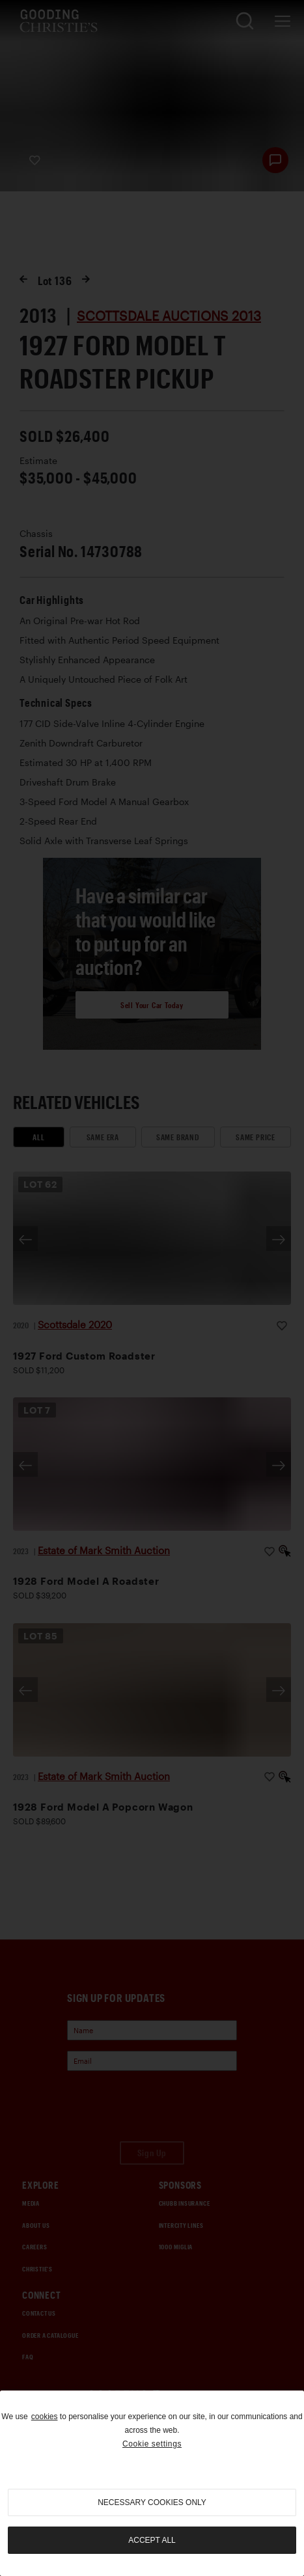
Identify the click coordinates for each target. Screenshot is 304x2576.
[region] (152, 2483)
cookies (44, 2416)
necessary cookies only (152, 2502)
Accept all (151, 2540)
